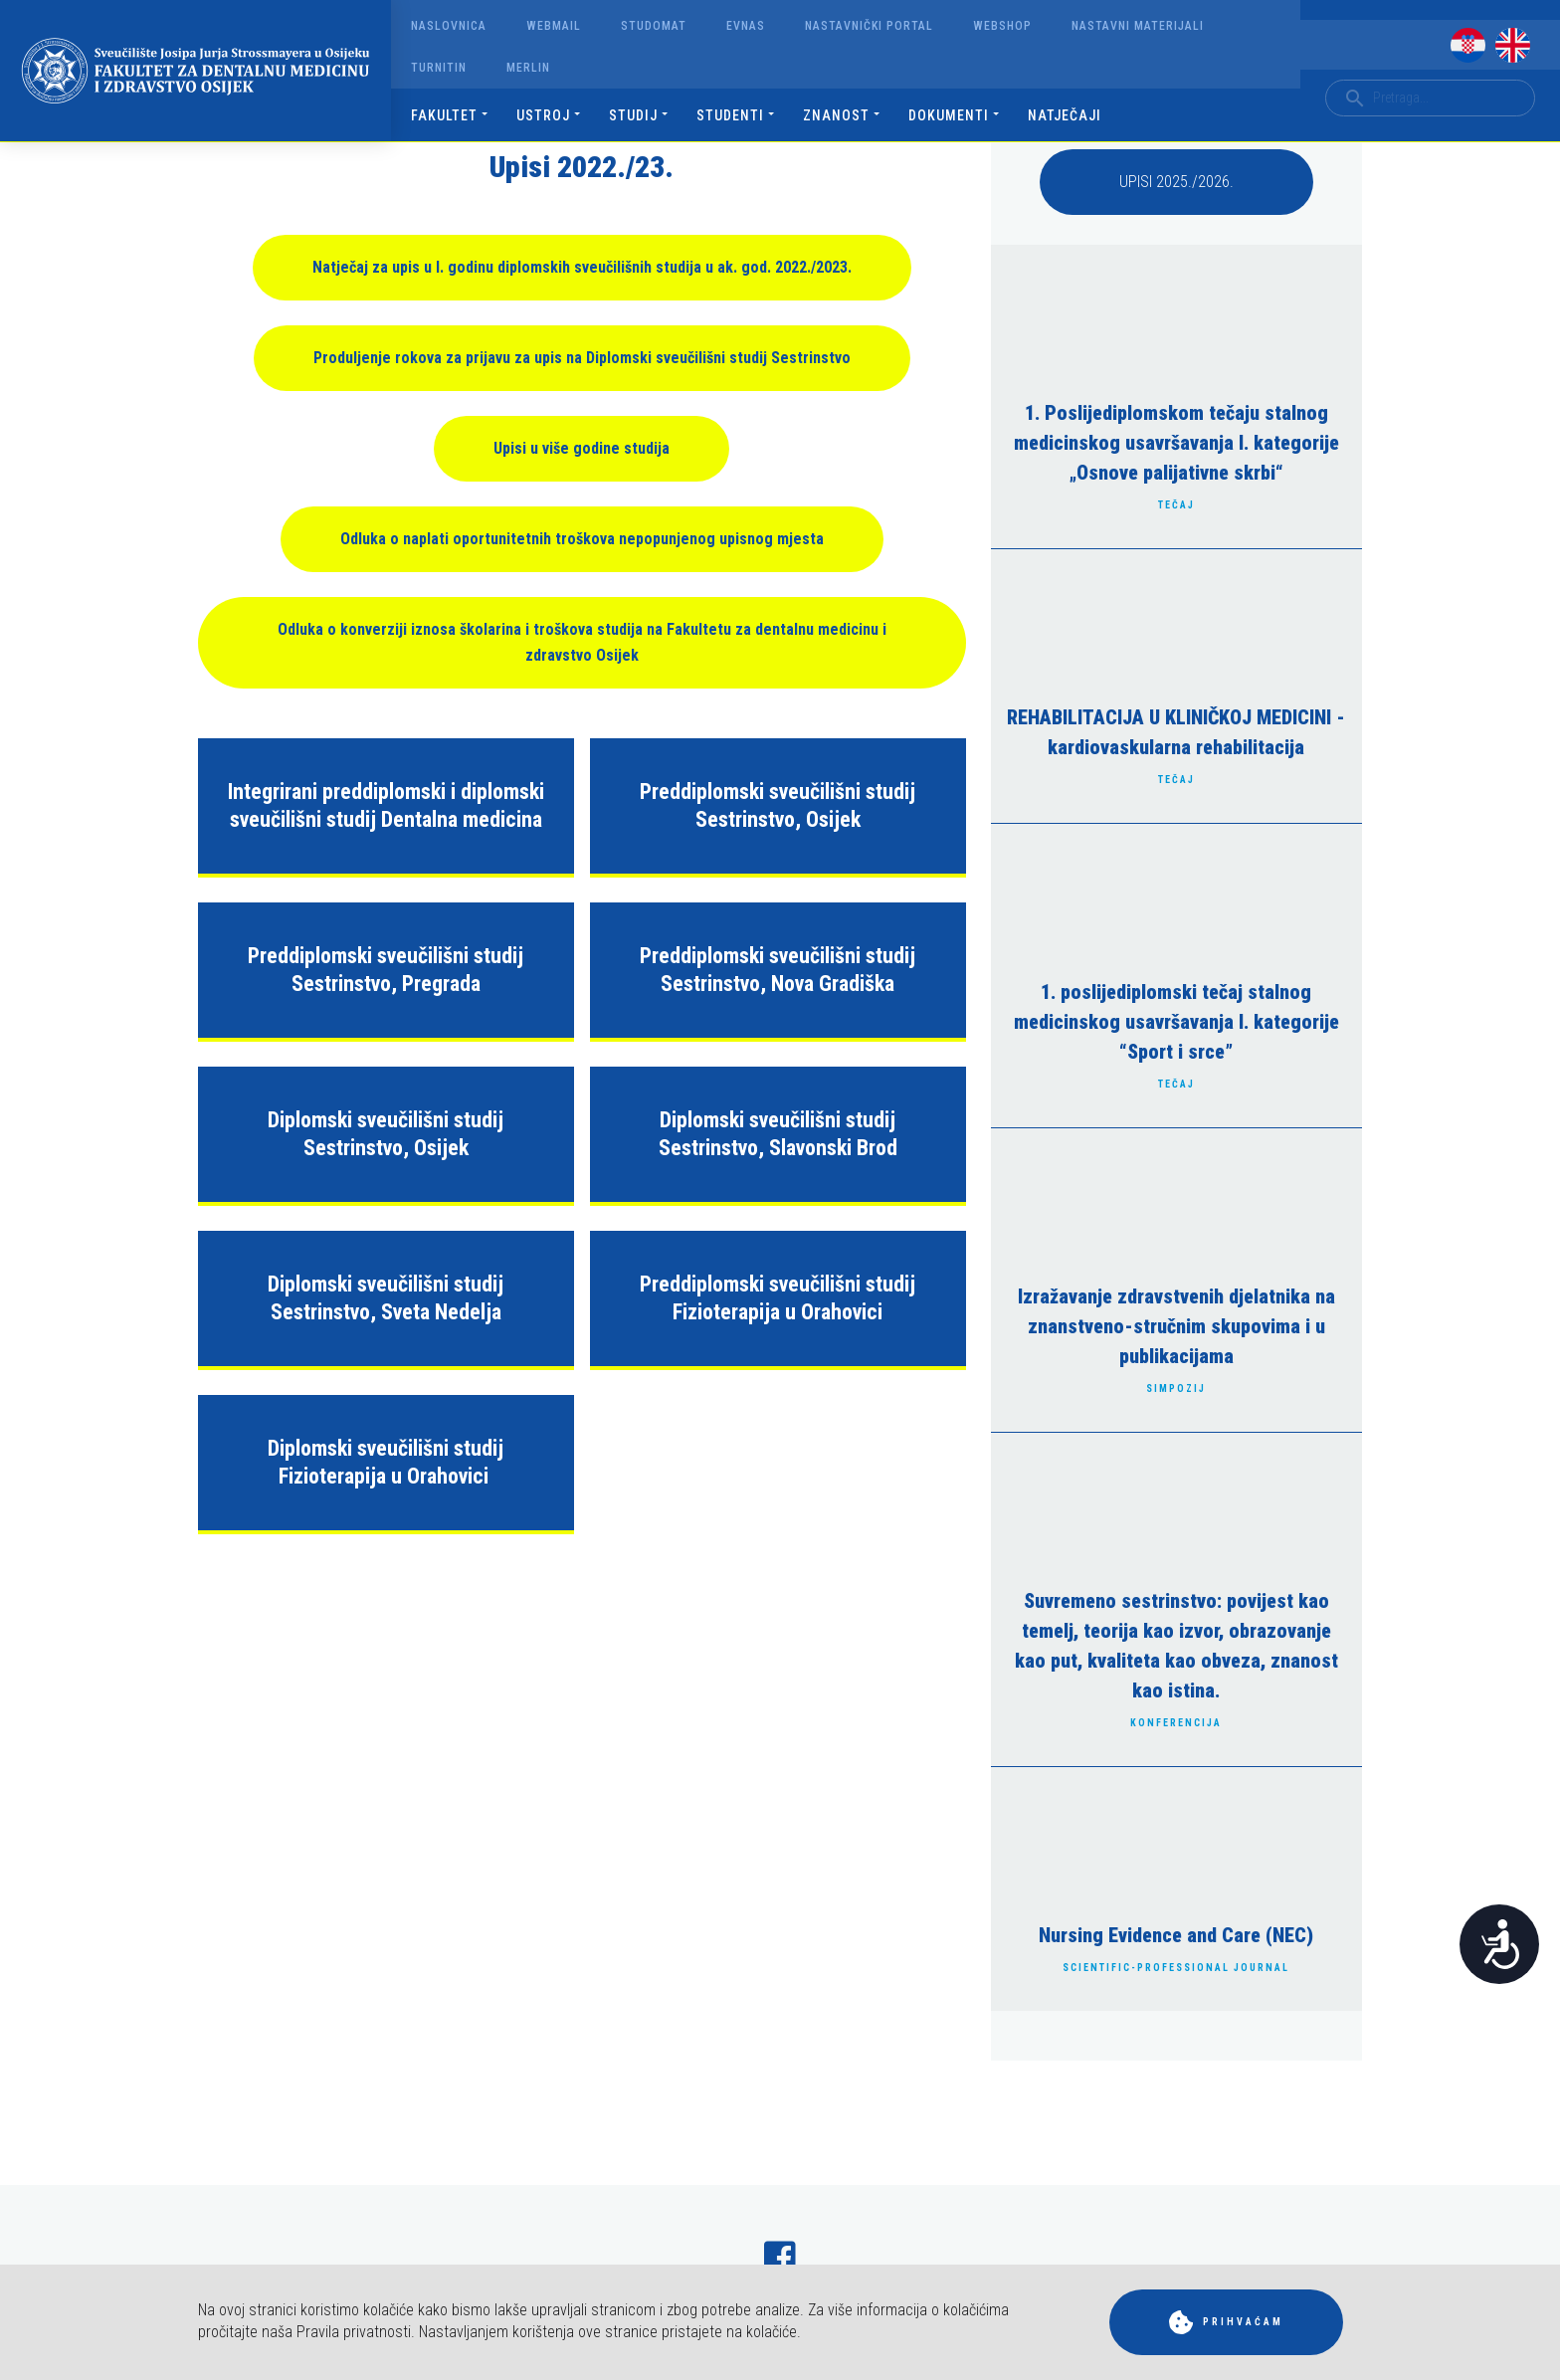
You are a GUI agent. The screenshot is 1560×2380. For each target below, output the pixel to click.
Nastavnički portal (869, 26)
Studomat (653, 26)
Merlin (528, 68)
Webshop (1002, 26)
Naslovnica (449, 26)
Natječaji (1064, 115)
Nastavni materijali (1138, 26)
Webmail (553, 26)
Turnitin (439, 68)
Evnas (745, 26)
